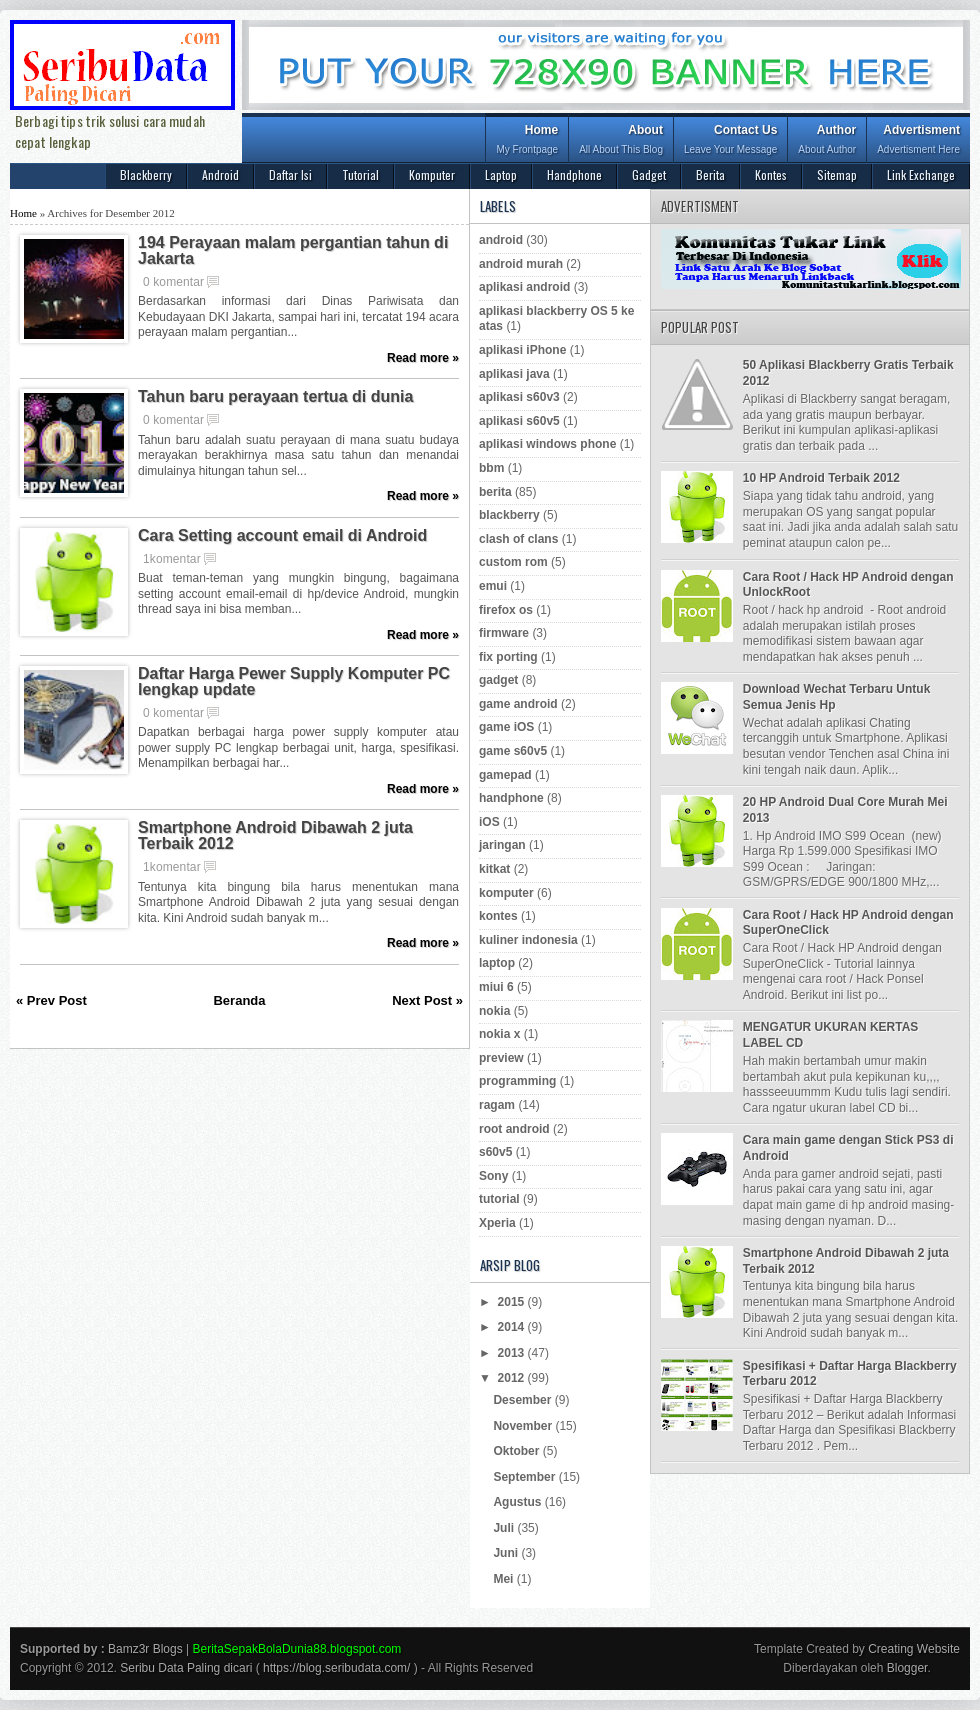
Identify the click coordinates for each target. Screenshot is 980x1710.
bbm (491, 468)
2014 (513, 1327)
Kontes (771, 174)
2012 (513, 1378)
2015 (513, 1302)
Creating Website (914, 1649)
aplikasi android (524, 287)
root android (514, 1129)
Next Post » (427, 1000)
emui (493, 586)
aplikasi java (514, 374)
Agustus (518, 1502)
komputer (506, 893)
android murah (521, 264)
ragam (497, 1105)
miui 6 (496, 987)
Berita (710, 174)
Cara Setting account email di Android (282, 536)
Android (220, 174)
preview (501, 1058)
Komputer (432, 174)
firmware (504, 633)
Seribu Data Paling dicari (186, 1668)
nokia (494, 1011)
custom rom (513, 562)
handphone (511, 798)
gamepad (505, 775)
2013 (513, 1353)
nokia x (499, 1034)
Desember (523, 1400)
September (525, 1477)
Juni (507, 1553)
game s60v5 (513, 751)
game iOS (506, 727)
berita (495, 492)
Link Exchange (921, 174)
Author (827, 141)
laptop (497, 963)
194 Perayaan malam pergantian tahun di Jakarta (293, 251)
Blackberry (146, 174)
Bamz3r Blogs (145, 1649)
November (524, 1426)
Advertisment (918, 141)
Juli (505, 1528)
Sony (493, 1176)
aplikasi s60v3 (519, 397)
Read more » (423, 358)
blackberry (509, 515)
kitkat (494, 869)
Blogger (907, 1668)
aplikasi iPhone (522, 350)
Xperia (497, 1223)
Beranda (239, 1000)
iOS (489, 822)
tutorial (499, 1199)
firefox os (506, 610)
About (621, 141)
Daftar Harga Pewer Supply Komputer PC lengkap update (294, 682)
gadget (498, 680)
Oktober (517, 1451)
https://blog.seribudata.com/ (336, 1668)
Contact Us (730, 141)
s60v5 (495, 1152)
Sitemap (837, 174)
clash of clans (518, 539)
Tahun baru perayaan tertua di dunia (275, 397)
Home (527, 141)
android (501, 240)
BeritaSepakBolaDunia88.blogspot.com (297, 1649)
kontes (498, 916)
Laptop (501, 174)
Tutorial (360, 174)
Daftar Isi (290, 174)
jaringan (502, 845)
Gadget (649, 174)
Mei (504, 1579)
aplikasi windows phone (547, 444)
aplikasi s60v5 (519, 421)
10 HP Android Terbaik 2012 (821, 478)
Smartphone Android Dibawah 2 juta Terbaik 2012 (275, 836)
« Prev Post (51, 1000)
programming (517, 1081)
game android (518, 704)
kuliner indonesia (528, 940)
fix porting (508, 657)
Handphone (574, 174)
